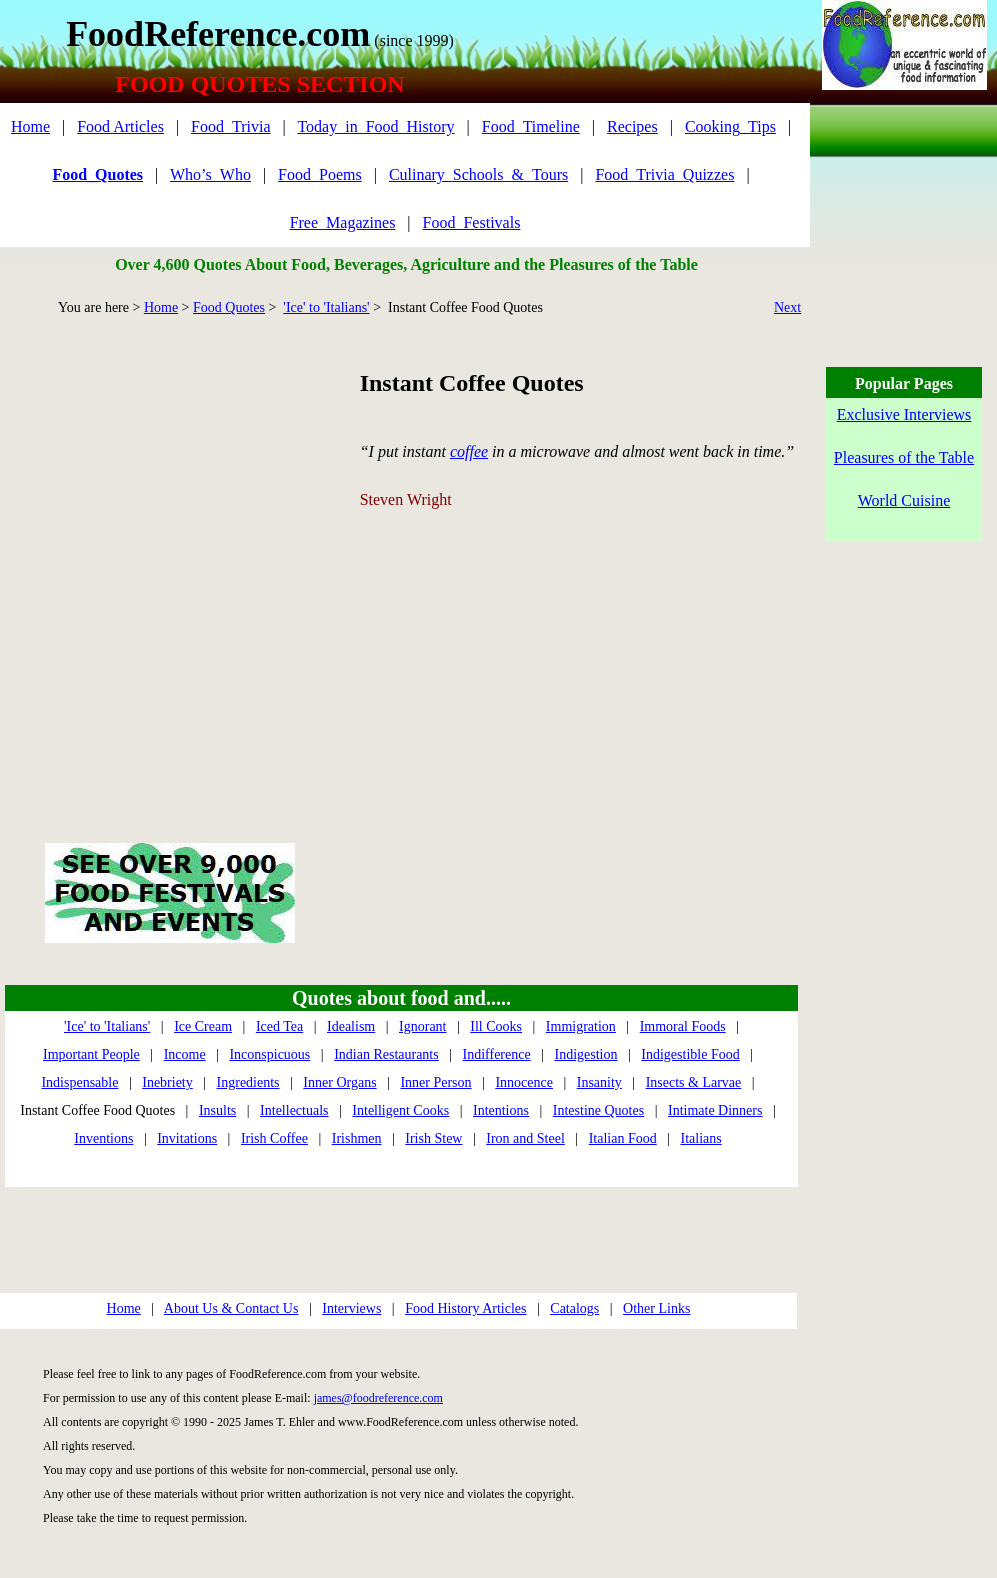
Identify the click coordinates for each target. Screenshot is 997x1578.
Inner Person (435, 1082)
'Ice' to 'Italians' (326, 307)
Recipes (632, 126)
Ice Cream (203, 1026)
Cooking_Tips (730, 126)
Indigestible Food (690, 1054)
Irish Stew (433, 1138)
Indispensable (79, 1082)
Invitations (187, 1138)
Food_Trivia (230, 126)
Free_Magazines (343, 222)
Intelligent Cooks (400, 1110)
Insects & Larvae (694, 1082)
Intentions (501, 1110)
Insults (217, 1110)
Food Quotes (229, 307)
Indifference (497, 1054)
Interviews (351, 1308)
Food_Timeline (531, 126)
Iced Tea (279, 1026)
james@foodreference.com (378, 1398)
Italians (700, 1138)
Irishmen (357, 1138)
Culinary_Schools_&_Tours (478, 174)
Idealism (351, 1026)
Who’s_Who (210, 174)
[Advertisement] (187, 556)
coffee (469, 451)
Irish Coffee (274, 1138)
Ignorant (422, 1026)
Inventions (103, 1138)
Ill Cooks (496, 1026)
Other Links (656, 1308)
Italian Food (623, 1138)
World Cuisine (904, 500)
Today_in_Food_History (375, 126)
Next (787, 307)
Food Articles (120, 126)
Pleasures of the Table (904, 457)
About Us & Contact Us (231, 1308)
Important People (91, 1054)
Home (30, 126)
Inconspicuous (269, 1054)
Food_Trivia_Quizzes (664, 174)
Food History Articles (465, 1308)
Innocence (524, 1082)
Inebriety (167, 1082)
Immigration (581, 1026)
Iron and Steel (525, 1138)
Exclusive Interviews (904, 414)
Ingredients (248, 1082)
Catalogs (574, 1308)
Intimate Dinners (715, 1110)
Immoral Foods (683, 1026)
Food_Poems (320, 174)
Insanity (599, 1082)
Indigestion (585, 1054)
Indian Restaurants (386, 1054)
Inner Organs (339, 1082)
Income (185, 1054)
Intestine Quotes (598, 1110)
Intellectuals (294, 1110)
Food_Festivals (472, 222)
